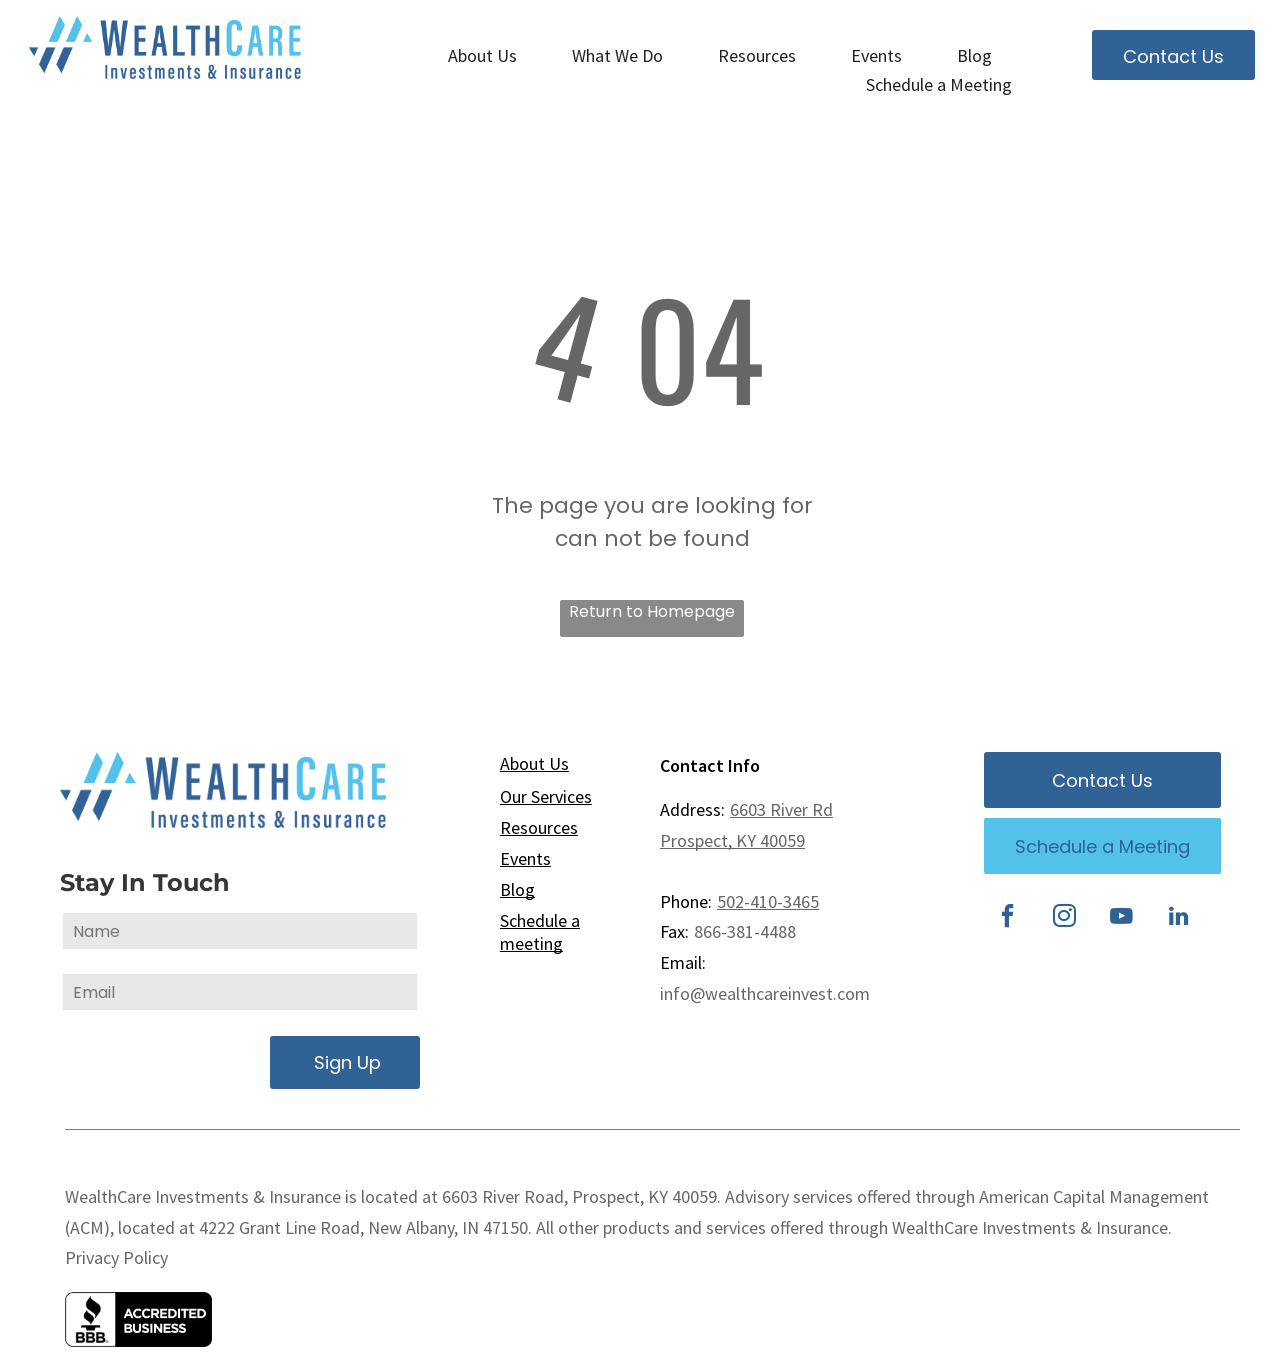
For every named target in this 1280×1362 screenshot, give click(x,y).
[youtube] (1122, 918)
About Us (534, 763)
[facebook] (1008, 918)
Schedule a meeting (540, 932)
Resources (539, 827)
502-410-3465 (768, 901)
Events (525, 858)
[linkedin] (1179, 918)
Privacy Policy (116, 1257)
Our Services (546, 796)
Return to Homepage (652, 611)
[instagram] (1065, 918)
